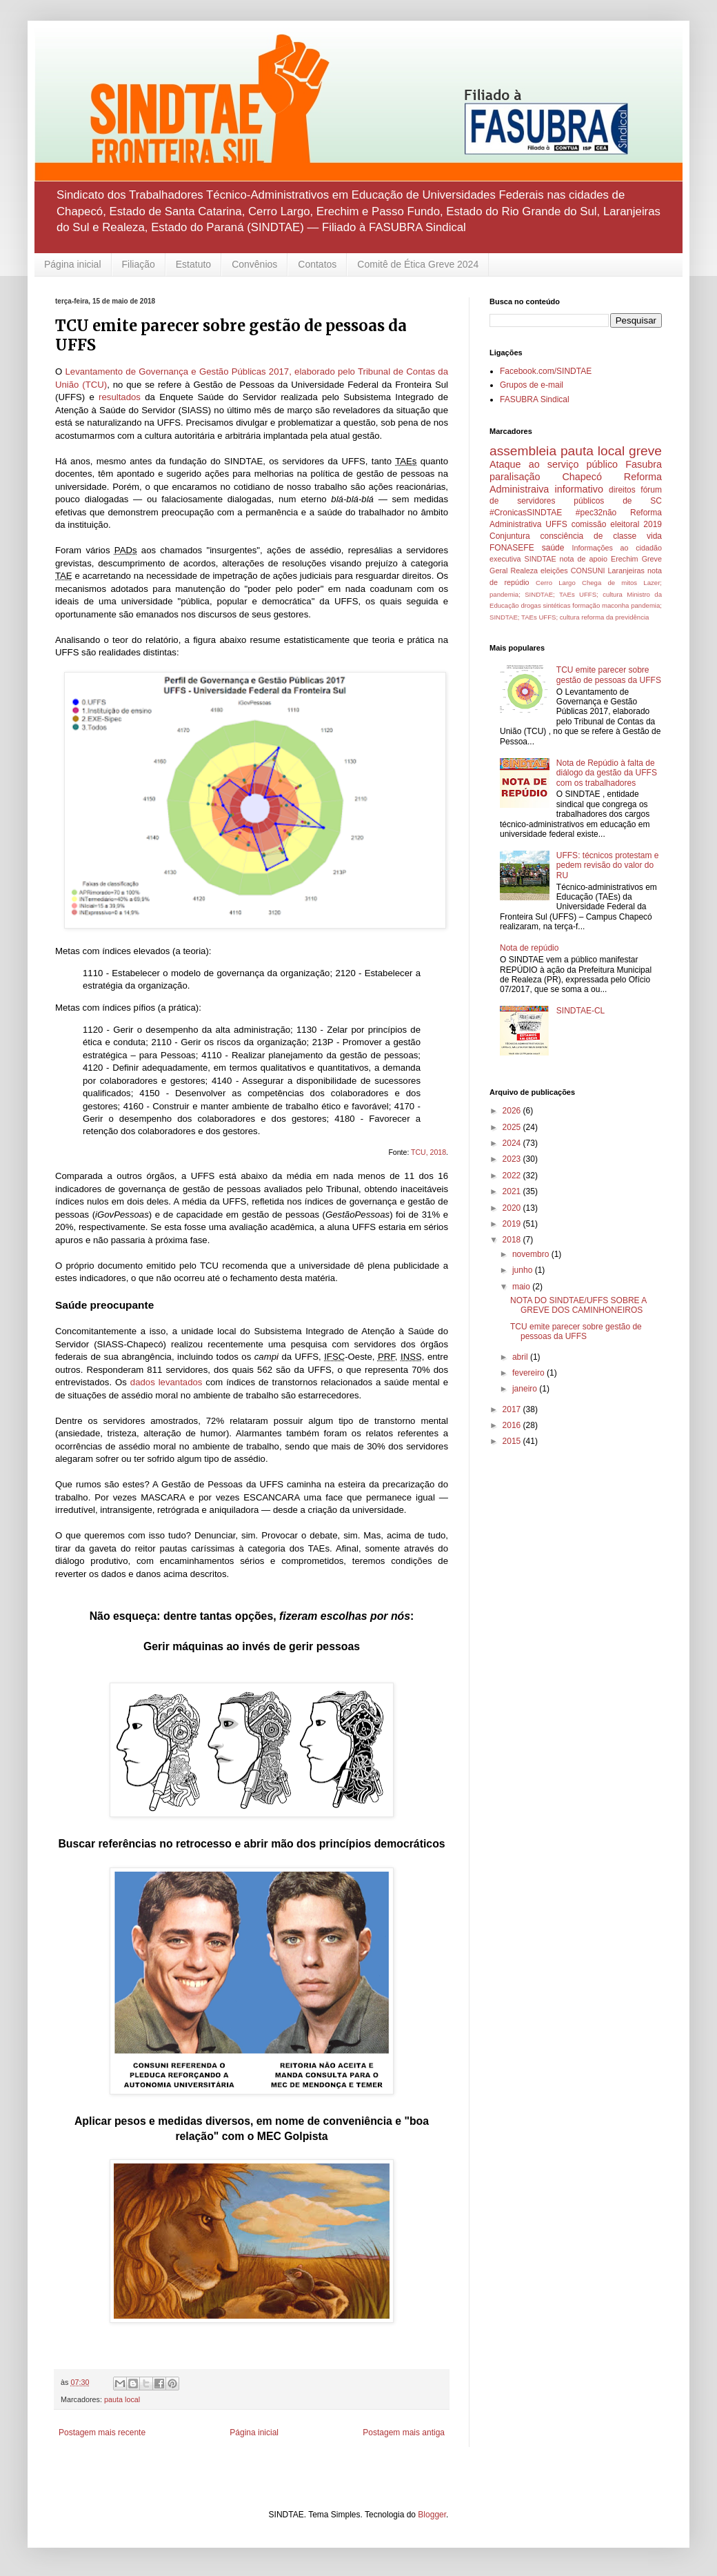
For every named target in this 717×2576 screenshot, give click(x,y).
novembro (532, 1254)
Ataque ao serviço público (553, 464)
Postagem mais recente (102, 2432)
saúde (553, 548)
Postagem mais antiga (404, 2432)
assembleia (522, 451)
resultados (120, 397)
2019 (513, 1224)
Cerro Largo (556, 582)
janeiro (525, 1389)
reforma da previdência (615, 617)
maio (522, 1286)
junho (523, 1270)
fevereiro (529, 1373)
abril (521, 1357)
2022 (513, 1175)
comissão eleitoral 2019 (617, 524)
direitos (622, 490)
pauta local (122, 2399)
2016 (513, 1425)
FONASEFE (511, 548)
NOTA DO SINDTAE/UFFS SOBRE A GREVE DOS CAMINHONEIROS (578, 1305)
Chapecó (582, 476)
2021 (513, 1191)
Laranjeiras (626, 570)
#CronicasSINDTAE (525, 512)
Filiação (138, 264)
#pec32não (596, 512)
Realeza (524, 570)
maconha (615, 605)
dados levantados (166, 1382)
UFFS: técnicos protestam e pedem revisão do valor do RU (607, 865)
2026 (513, 1111)
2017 (513, 1409)
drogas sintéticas (545, 605)
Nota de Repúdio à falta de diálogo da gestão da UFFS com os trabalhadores (606, 773)
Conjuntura (509, 536)
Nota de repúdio (529, 948)
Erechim (624, 559)
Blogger (432, 2514)
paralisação (515, 476)
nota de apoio (583, 559)
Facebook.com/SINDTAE (546, 371)
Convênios (254, 264)
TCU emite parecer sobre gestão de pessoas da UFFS (608, 674)
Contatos (317, 264)
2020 (513, 1208)
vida (654, 536)
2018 (513, 1240)
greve (645, 451)
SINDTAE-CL (580, 1010)
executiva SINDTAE (522, 559)
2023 (513, 1159)
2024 (513, 1143)
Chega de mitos (609, 582)
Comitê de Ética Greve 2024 (417, 264)
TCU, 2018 (428, 1152)
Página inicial (72, 264)
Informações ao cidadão (617, 548)
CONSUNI (588, 570)
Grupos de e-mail (531, 385)
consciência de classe (589, 536)
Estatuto (193, 264)
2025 (513, 1127)
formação (586, 605)
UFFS (556, 524)
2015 (513, 1441)
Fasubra (643, 464)
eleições (554, 570)
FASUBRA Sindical (534, 399)
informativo (579, 489)
